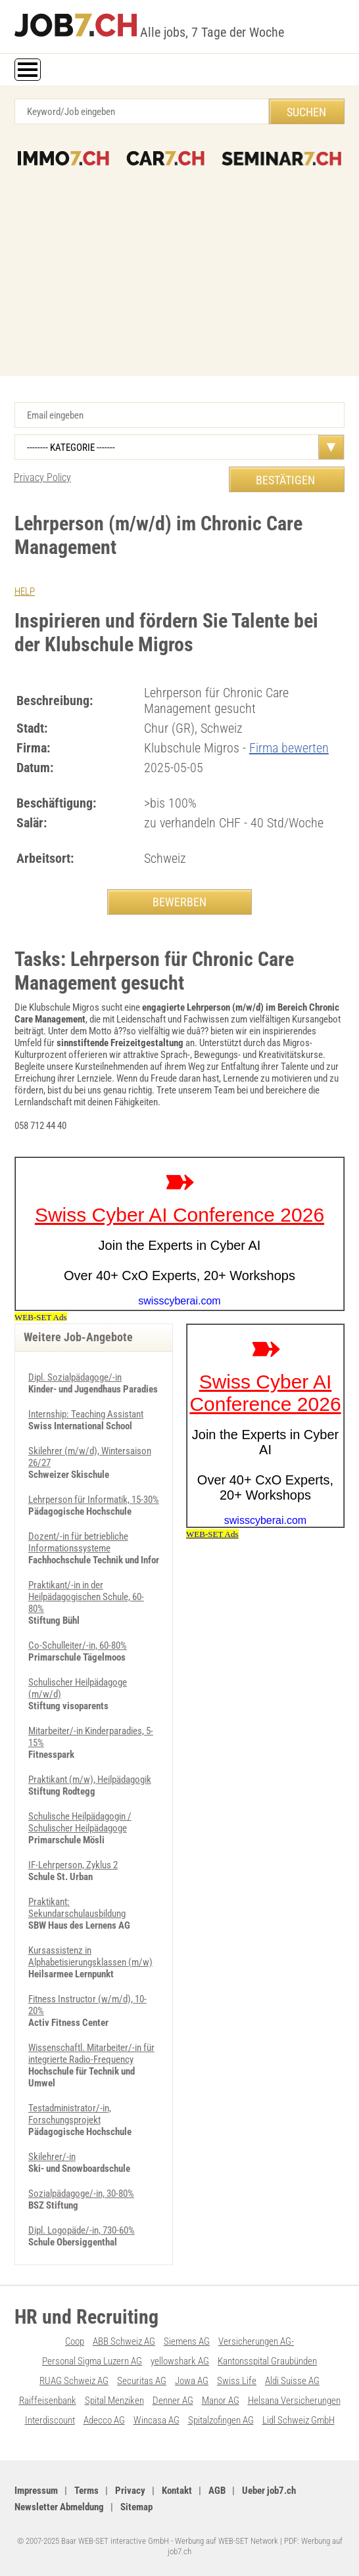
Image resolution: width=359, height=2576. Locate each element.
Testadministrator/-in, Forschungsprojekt (69, 2114)
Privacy (130, 2490)
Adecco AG (104, 2420)
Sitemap (136, 2507)
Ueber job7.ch (269, 2490)
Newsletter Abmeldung (59, 2507)
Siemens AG (187, 2341)
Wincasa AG (156, 2420)
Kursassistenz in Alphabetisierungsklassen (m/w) (90, 1956)
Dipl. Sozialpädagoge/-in (75, 1377)
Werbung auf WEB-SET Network (226, 2541)
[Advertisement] (179, 264)
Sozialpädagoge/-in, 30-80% (81, 2193)
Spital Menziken (114, 2400)
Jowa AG (191, 2381)
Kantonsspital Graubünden (267, 2361)
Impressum (36, 2490)
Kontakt (177, 2490)
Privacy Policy (42, 477)
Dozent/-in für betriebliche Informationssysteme (78, 1542)
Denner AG (173, 2400)
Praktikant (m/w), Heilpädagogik (89, 1779)
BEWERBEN (179, 902)
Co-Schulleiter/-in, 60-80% (77, 1645)
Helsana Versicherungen (294, 2400)
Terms (86, 2490)
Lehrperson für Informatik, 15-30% (93, 1500)
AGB (217, 2490)
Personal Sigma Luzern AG (92, 2361)
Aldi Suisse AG (292, 2381)
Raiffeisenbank (47, 2400)
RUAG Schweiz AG (73, 2381)
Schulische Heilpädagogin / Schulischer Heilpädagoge (80, 1822)
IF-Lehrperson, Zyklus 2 (73, 1865)
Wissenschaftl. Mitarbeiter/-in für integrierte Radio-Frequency (91, 2053)
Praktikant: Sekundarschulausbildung (77, 1908)
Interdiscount (50, 2420)
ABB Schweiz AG (124, 2341)
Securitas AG (141, 2381)
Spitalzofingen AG (221, 2420)
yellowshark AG (180, 2361)
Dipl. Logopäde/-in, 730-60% (81, 2230)
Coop (74, 2341)
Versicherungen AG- (256, 2341)
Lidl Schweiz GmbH (298, 2420)
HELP (24, 591)
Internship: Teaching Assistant (85, 1414)
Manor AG (220, 2400)
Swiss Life (236, 2381)
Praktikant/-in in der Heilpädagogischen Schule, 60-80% (86, 1597)
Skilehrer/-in (52, 2157)
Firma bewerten (289, 748)
